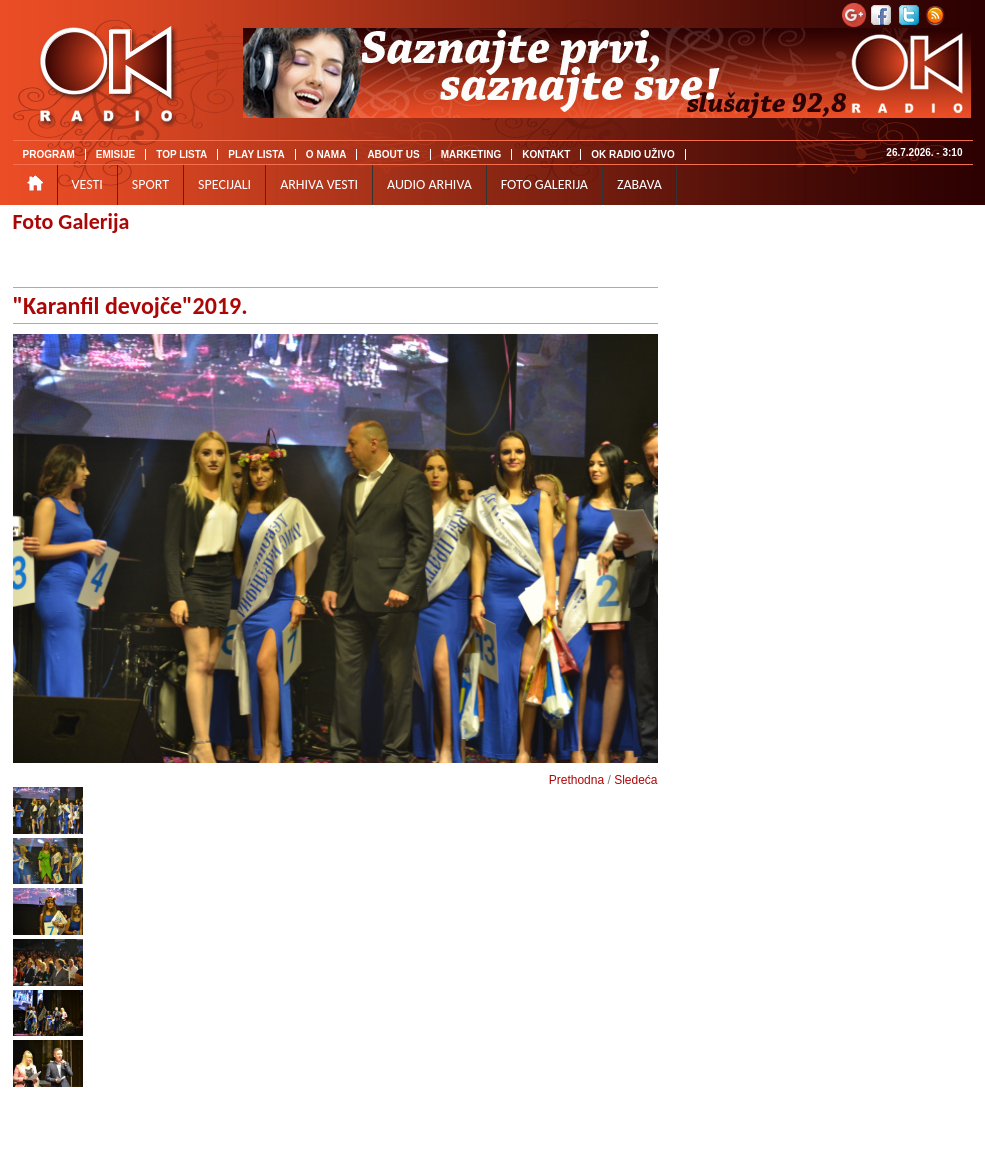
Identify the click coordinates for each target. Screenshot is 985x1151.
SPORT (150, 184)
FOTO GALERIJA (544, 184)
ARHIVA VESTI (319, 184)
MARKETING (471, 154)
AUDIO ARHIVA (429, 184)
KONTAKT (546, 154)
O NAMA (326, 154)
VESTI (87, 184)
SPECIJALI (224, 184)
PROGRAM (49, 154)
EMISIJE (115, 154)
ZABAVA (639, 184)
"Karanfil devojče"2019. (130, 305)
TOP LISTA (181, 154)
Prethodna (576, 780)
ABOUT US (393, 154)
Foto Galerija (71, 221)
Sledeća (635, 780)
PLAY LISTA (256, 154)
